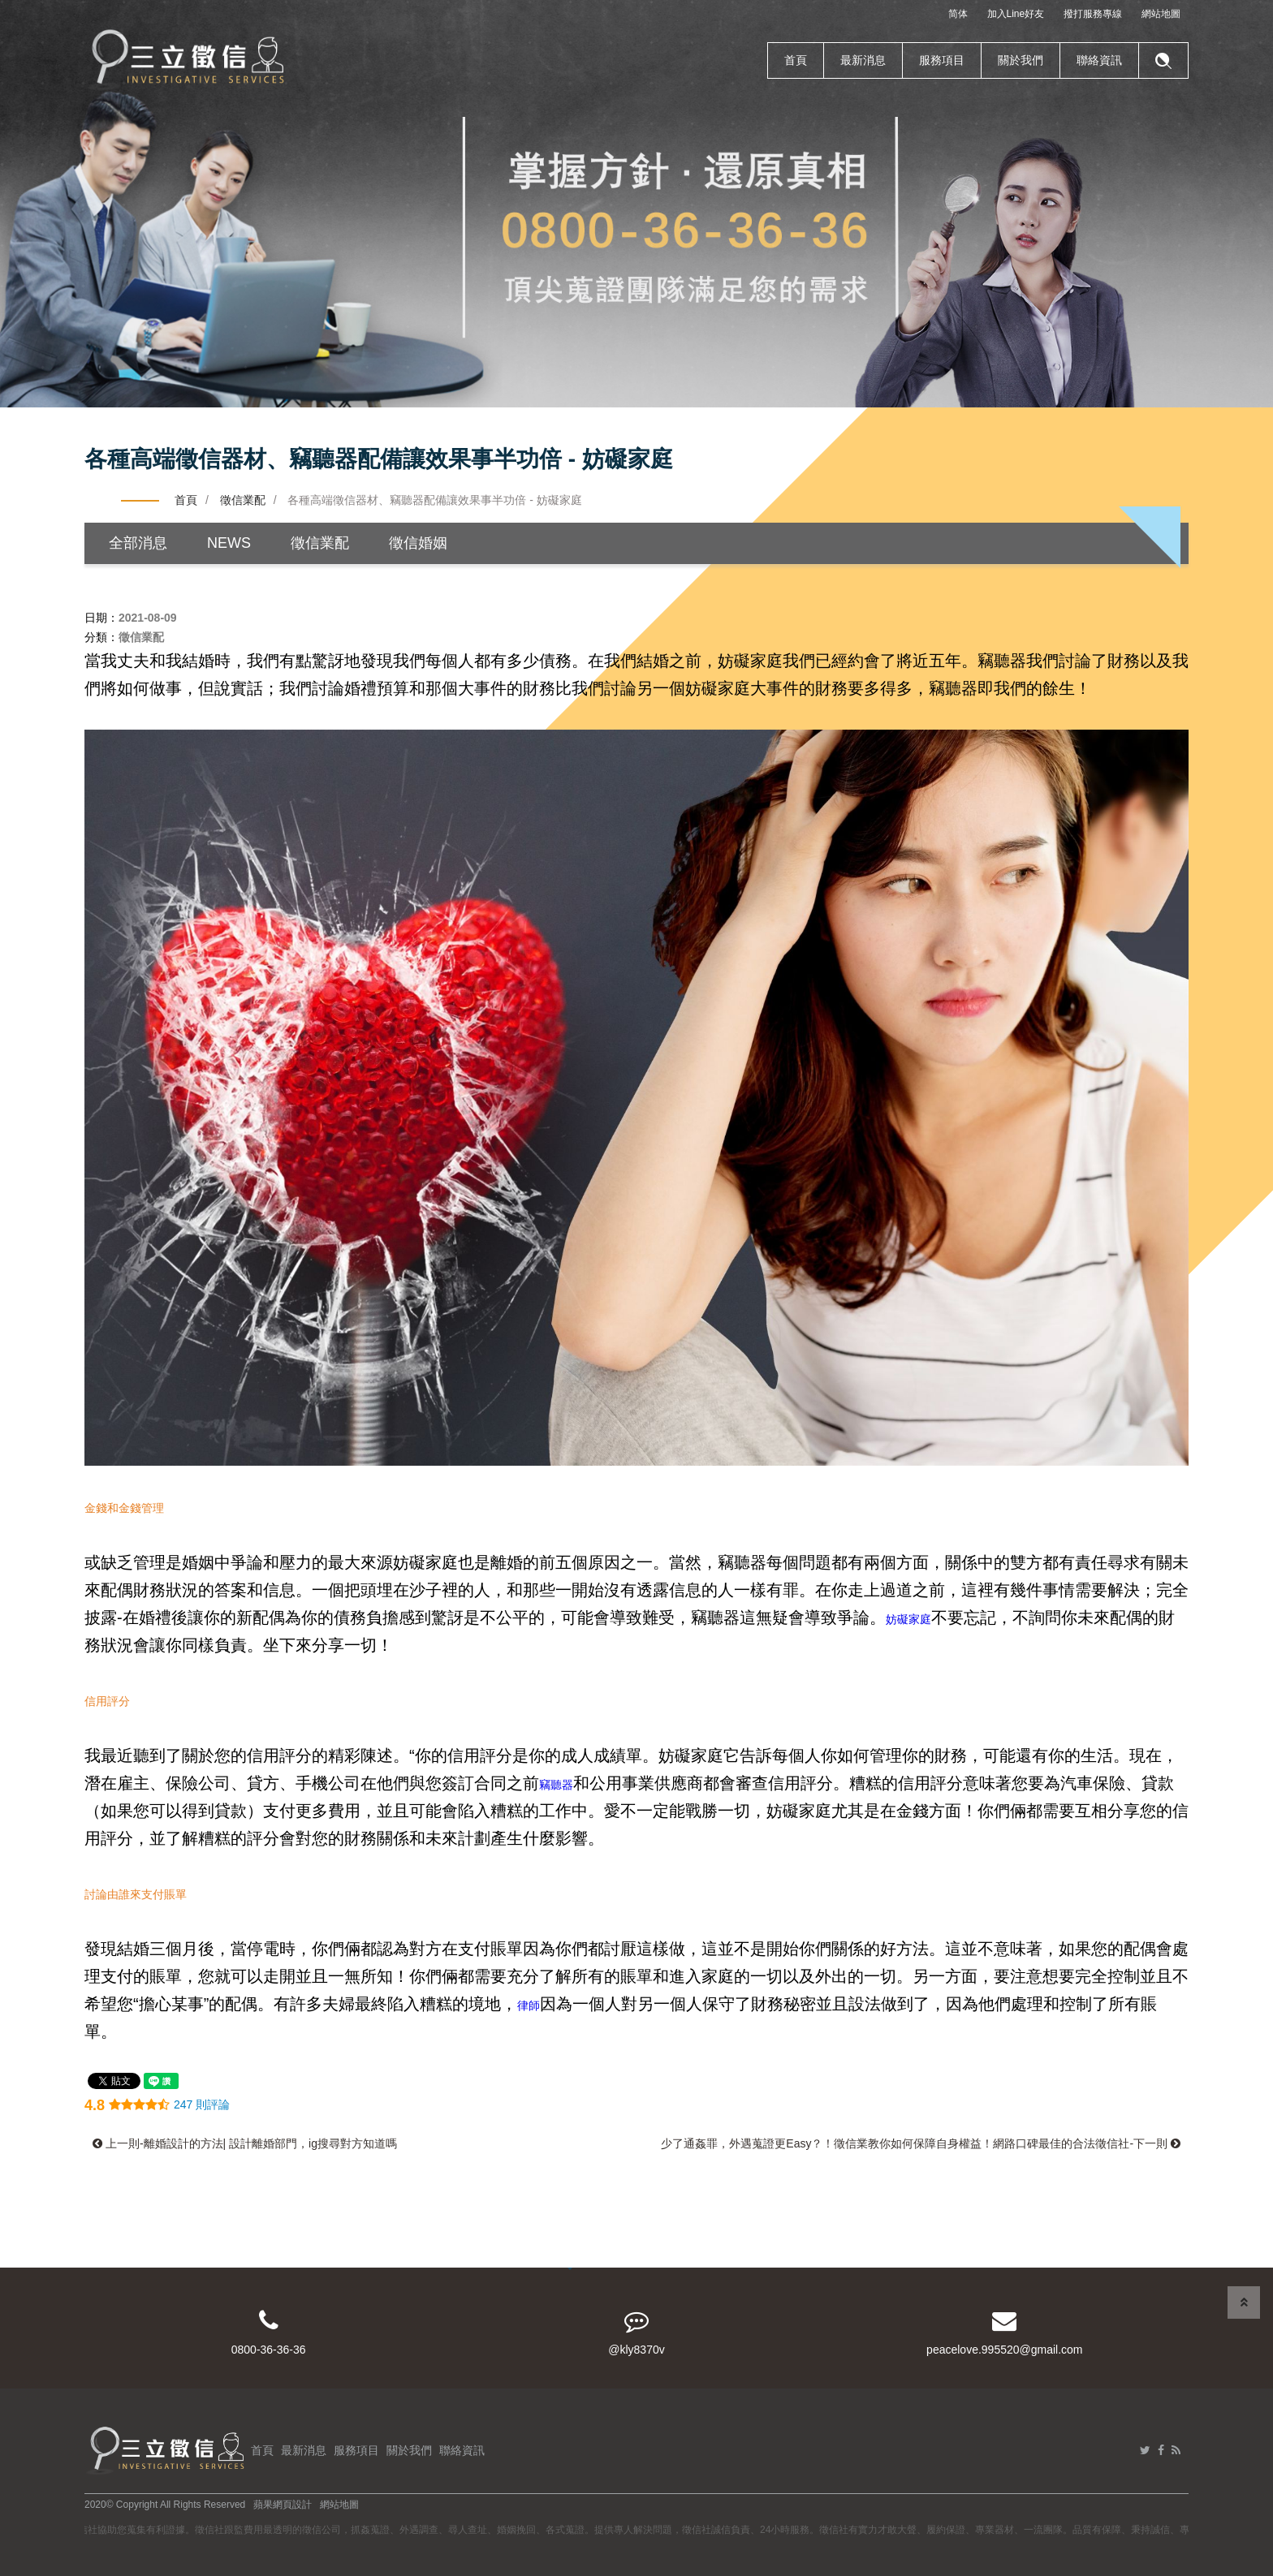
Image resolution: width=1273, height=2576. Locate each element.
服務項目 (941, 60)
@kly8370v (636, 2332)
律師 (528, 2005)
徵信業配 (242, 499)
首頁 (795, 60)
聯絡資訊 (1099, 60)
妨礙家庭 (908, 1619)
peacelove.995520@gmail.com (1004, 2332)
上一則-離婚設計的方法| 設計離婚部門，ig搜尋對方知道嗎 (245, 2143)
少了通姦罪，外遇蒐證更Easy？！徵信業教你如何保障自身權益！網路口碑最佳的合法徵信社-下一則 (920, 2143)
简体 (958, 13)
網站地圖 (1160, 13)
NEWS (229, 543)
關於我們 (1020, 60)
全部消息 (138, 543)
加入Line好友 (1016, 13)
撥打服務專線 (1093, 13)
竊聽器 (556, 1784)
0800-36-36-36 (268, 2332)
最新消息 (863, 60)
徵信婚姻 (418, 543)
